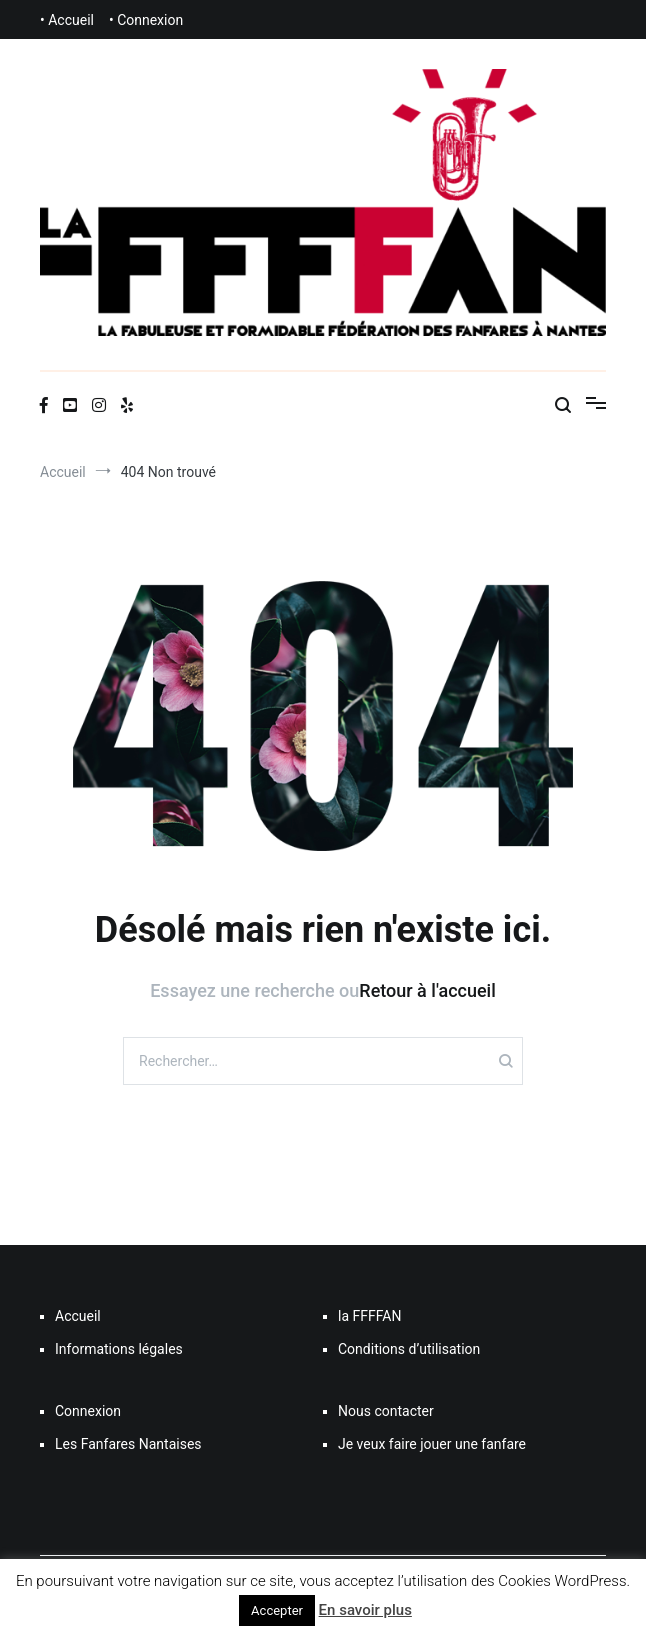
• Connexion (146, 20)
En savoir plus (365, 1610)
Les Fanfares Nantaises (128, 1444)
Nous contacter (386, 1411)
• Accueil (67, 20)
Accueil (78, 1316)
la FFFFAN (369, 1316)
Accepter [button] (277, 1610)
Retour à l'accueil (427, 990)
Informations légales (119, 1349)
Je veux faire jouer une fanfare (432, 1444)
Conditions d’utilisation (409, 1349)
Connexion (88, 1411)
